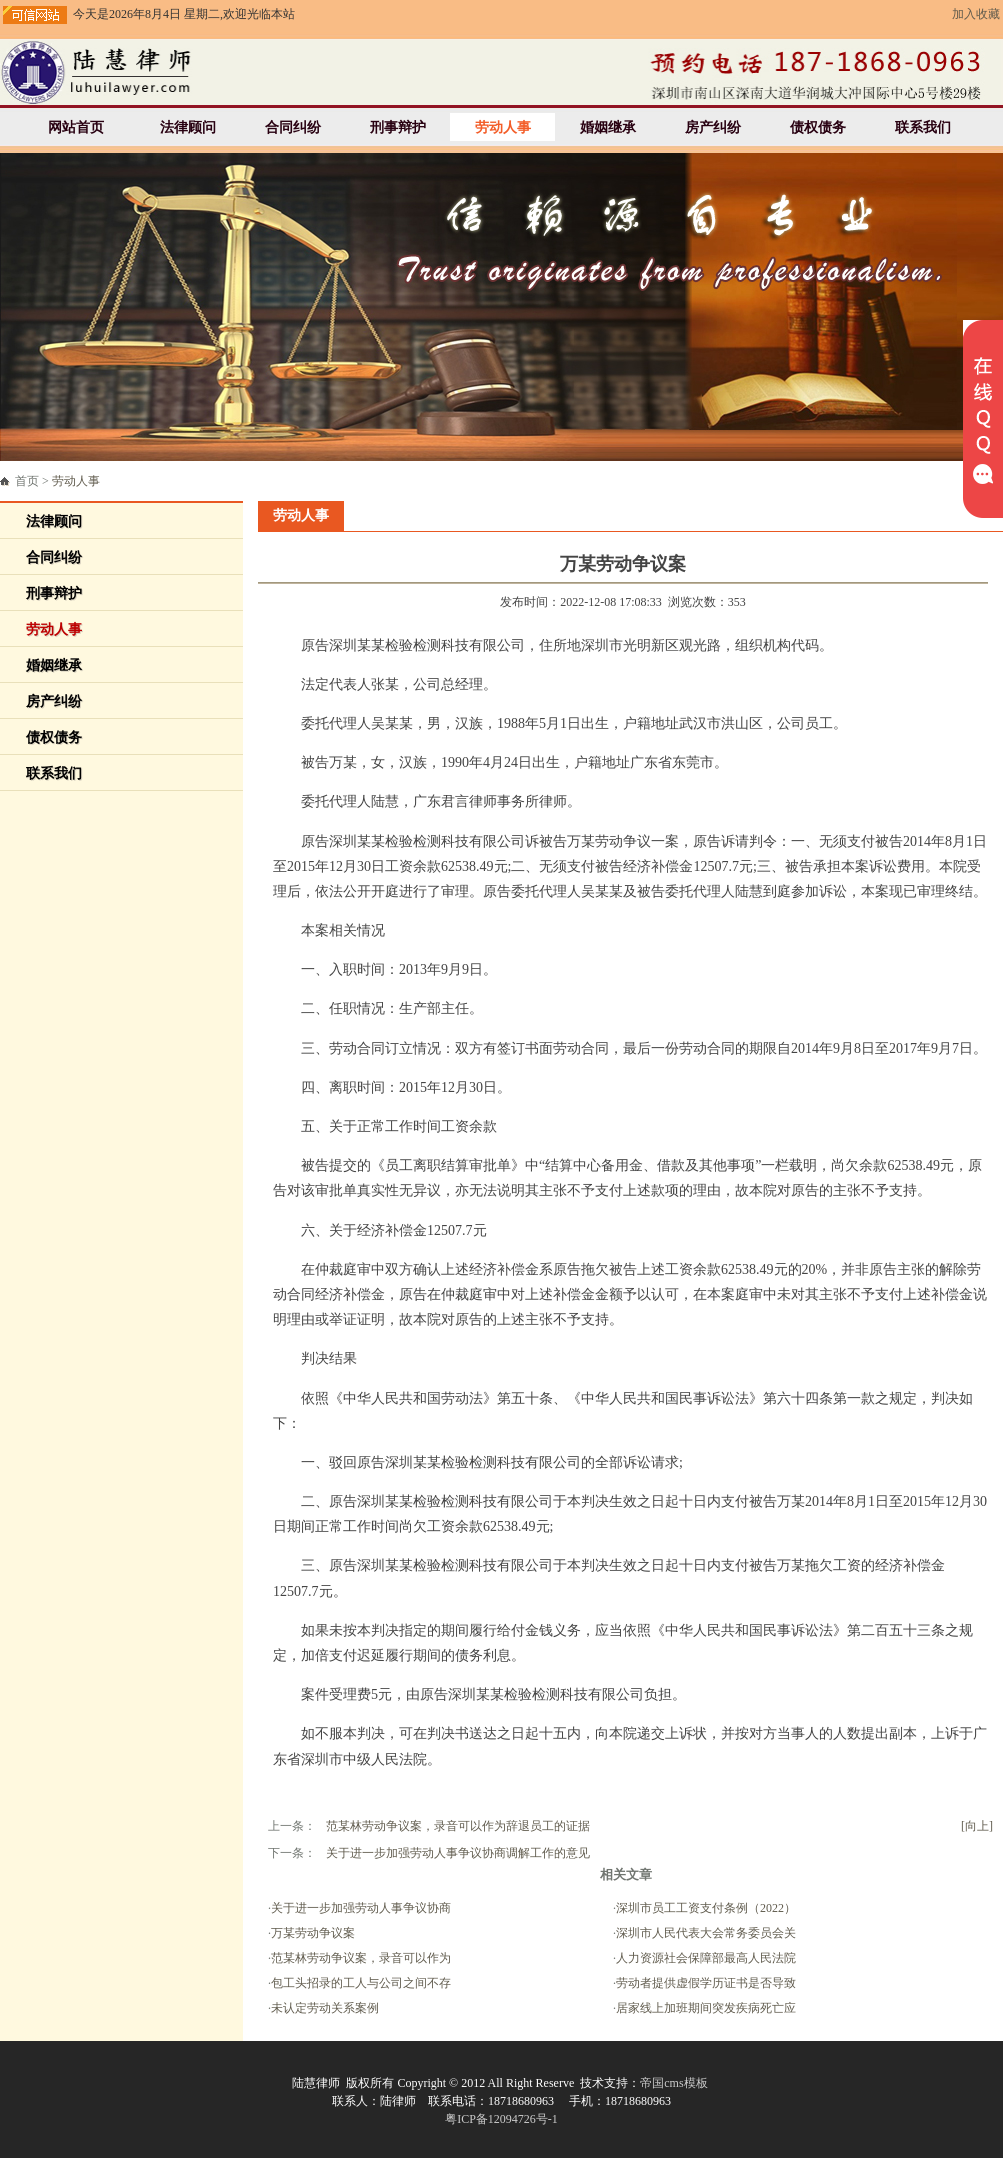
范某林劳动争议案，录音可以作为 (361, 1958)
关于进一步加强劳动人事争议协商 (361, 1908)
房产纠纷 (713, 127)
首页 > (57, 481)
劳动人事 (503, 127)
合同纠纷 (293, 127)
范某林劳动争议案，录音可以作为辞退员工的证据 (458, 1826)
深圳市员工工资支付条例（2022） (706, 1908)
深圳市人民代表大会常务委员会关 (706, 1933)
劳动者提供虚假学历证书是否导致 (706, 1983)
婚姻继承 (608, 127)
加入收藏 (976, 14)
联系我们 (923, 127)
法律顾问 (188, 127)
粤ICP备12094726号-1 (501, 2119)
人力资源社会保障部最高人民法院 (706, 1958)
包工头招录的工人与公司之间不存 (361, 1983)
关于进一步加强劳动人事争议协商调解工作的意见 (458, 1853)
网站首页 (76, 127)
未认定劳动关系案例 (325, 2008)
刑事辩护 (398, 127)
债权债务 (818, 127)
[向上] (977, 1826)
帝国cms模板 (673, 2083)
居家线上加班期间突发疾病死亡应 (706, 2008)
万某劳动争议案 (313, 1933)
